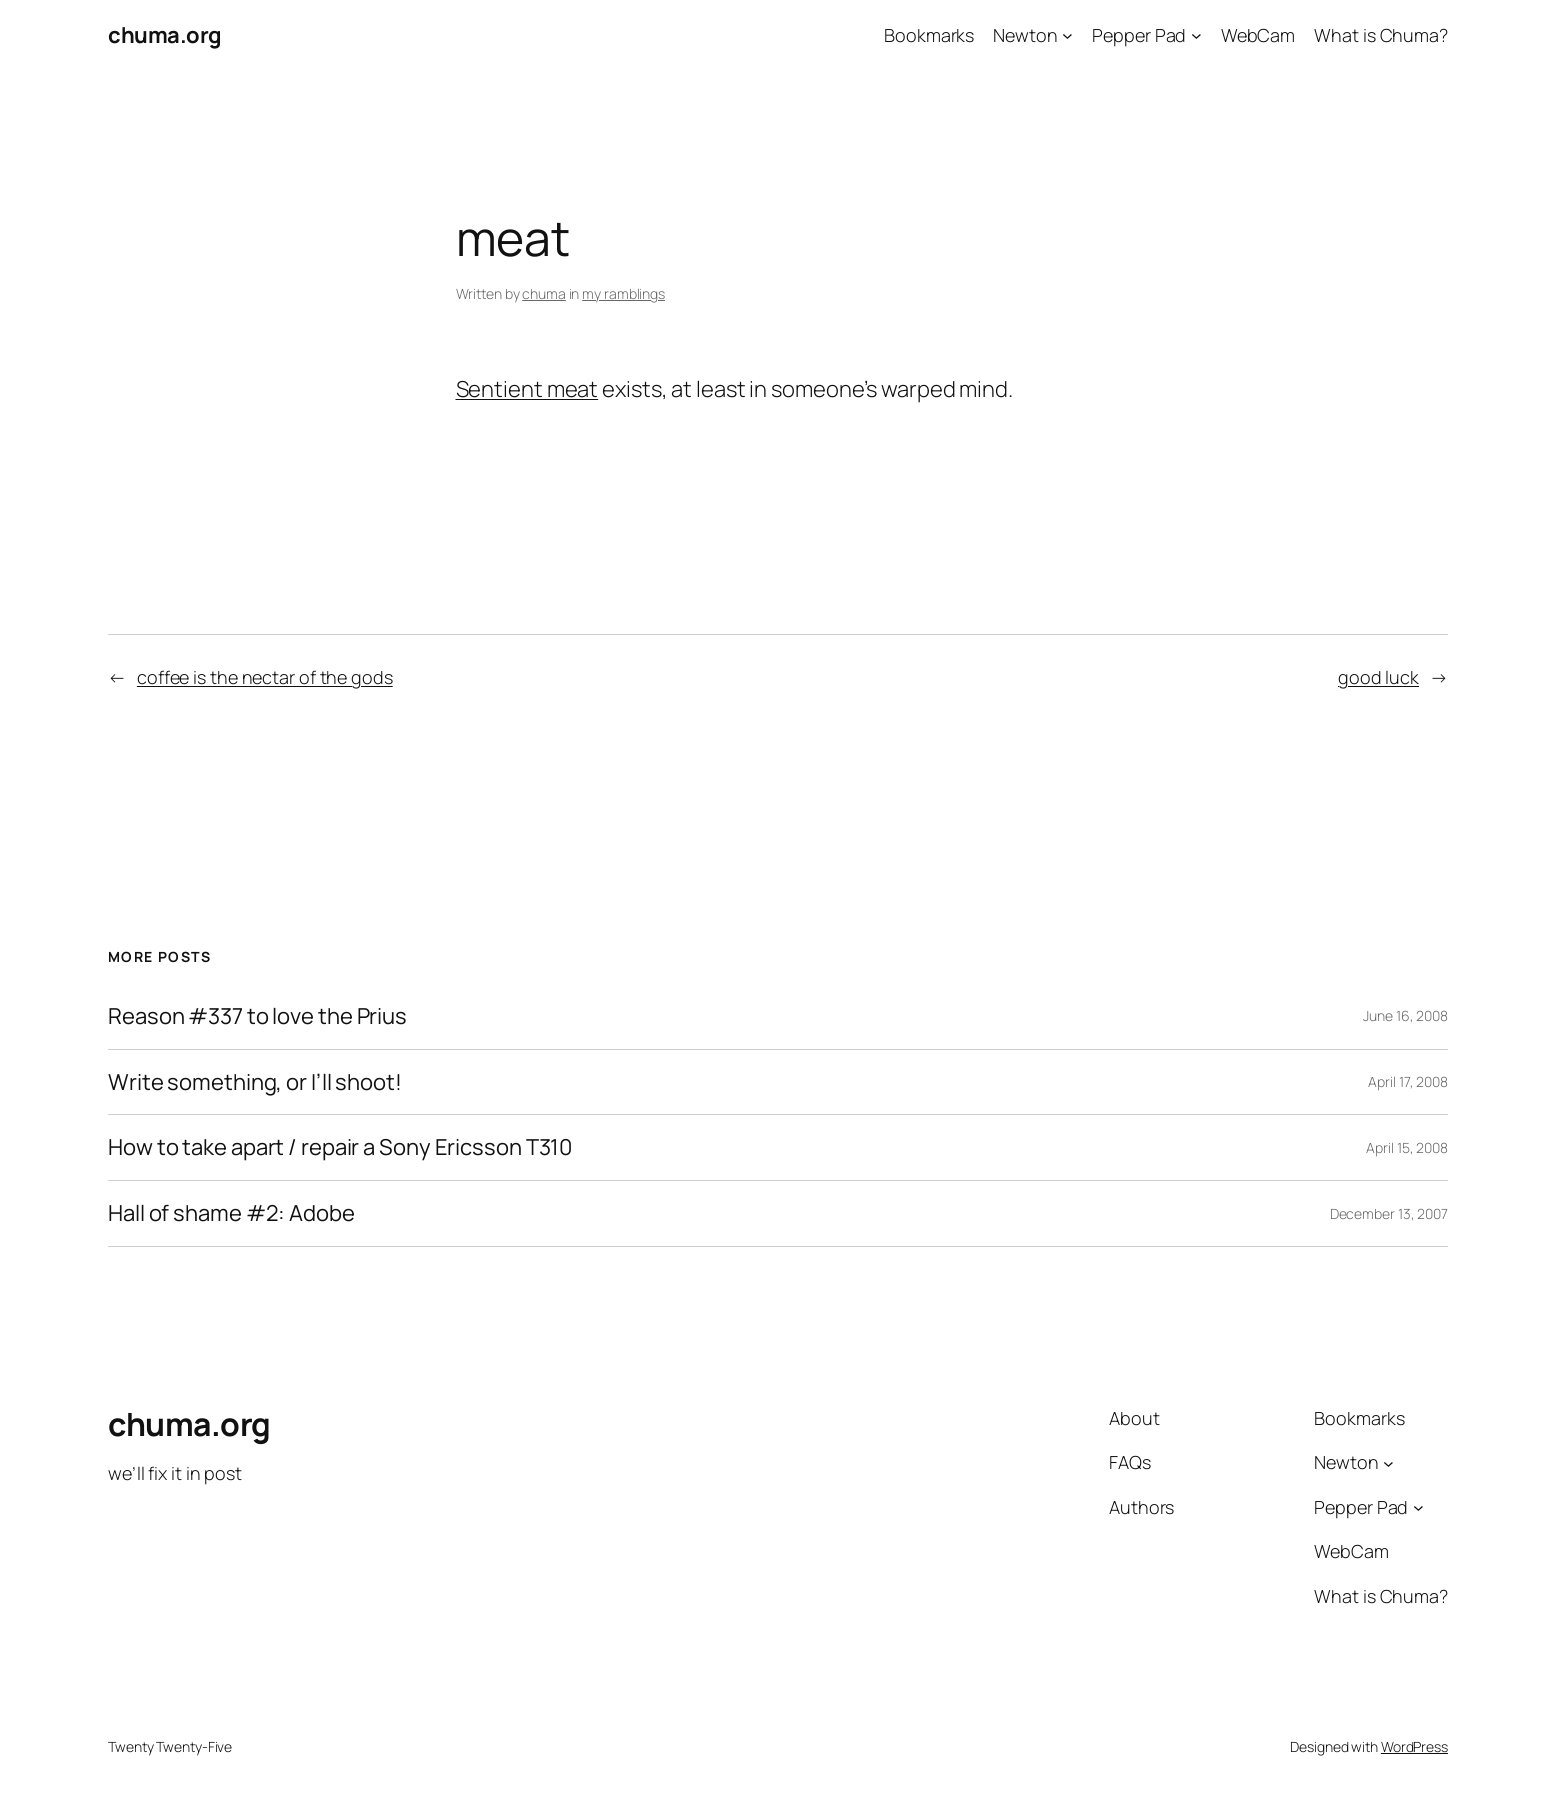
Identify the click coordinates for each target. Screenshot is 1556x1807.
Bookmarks (929, 35)
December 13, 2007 (1389, 1213)
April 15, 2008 (1407, 1147)
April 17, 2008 (1408, 1081)
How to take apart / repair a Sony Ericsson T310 (340, 1147)
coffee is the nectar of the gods (265, 677)
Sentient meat (527, 389)
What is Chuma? (1381, 35)
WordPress (1414, 1746)
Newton (1025, 35)
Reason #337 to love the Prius (257, 1016)
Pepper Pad (1139, 35)
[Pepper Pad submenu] (1196, 35)
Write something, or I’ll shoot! (255, 1082)
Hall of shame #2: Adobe (231, 1213)
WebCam (1258, 35)
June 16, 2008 (1405, 1015)
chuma (544, 293)
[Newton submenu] (1067, 35)
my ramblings (623, 293)
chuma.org (165, 35)
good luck (1378, 677)
